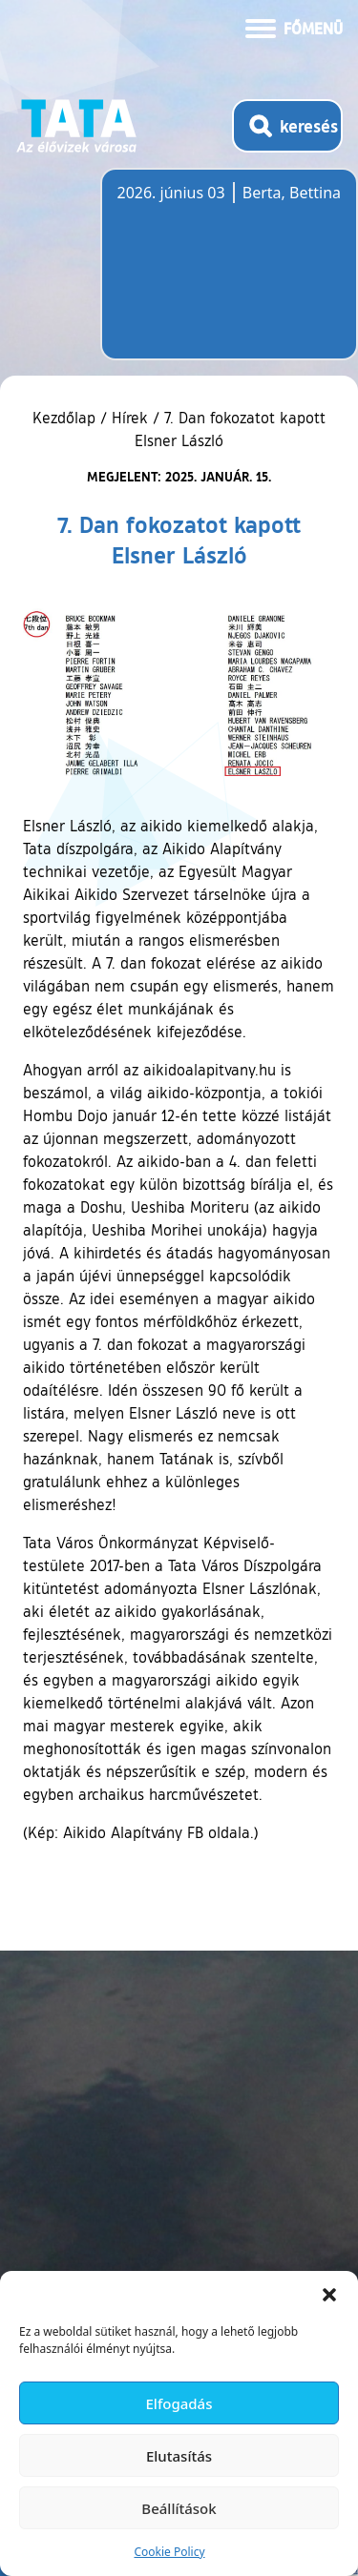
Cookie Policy (169, 2552)
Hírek (130, 417)
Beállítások (178, 2508)
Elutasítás (179, 2455)
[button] (329, 2294)
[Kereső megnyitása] (287, 126)
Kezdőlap (66, 417)
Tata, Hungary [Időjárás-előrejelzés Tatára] (224, 275)
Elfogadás (179, 2403)
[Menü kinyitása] (294, 26)
